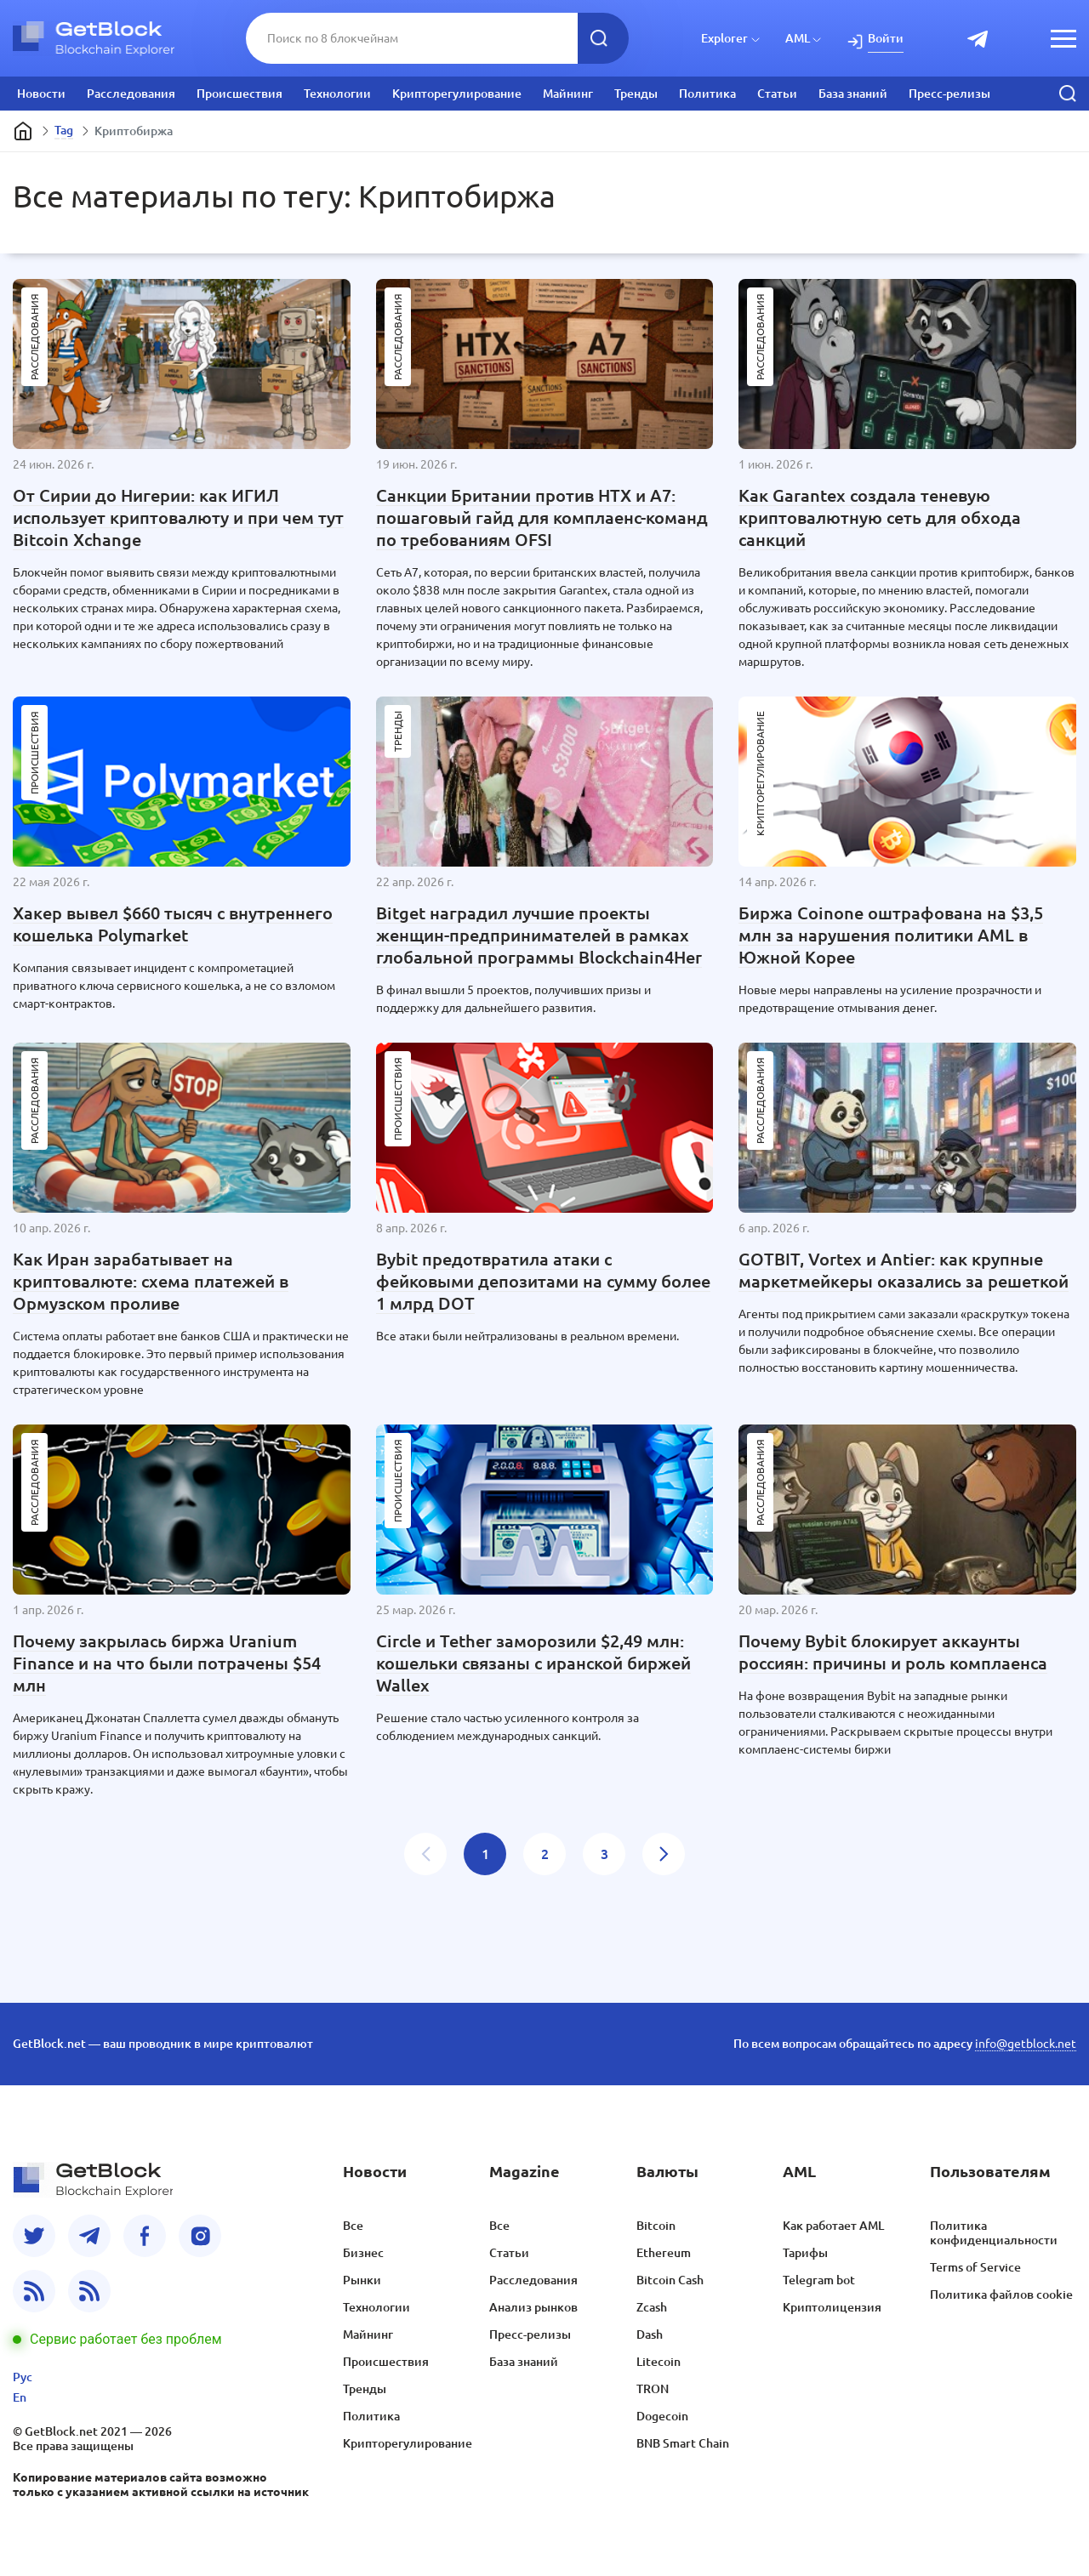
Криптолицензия (832, 2307)
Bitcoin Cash (670, 2280)
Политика (707, 93)
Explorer (724, 38)
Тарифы (805, 2253)
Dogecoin (662, 2416)
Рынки (362, 2280)
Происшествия (239, 93)
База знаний (852, 93)
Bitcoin (656, 2225)
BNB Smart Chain (682, 2443)
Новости (41, 93)
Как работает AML (833, 2225)
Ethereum (663, 2253)
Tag (63, 130)
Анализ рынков (533, 2307)
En (19, 2397)
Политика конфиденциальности (994, 2233)
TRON (652, 2389)
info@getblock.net (1025, 2043)
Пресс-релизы (949, 93)
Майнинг (568, 93)
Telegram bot (819, 2280)
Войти (886, 38)
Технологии (337, 93)
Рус (22, 2377)
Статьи (777, 93)
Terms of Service (975, 2267)
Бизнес (363, 2253)
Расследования (131, 93)
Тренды (636, 93)
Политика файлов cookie (1001, 2294)
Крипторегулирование (457, 93)
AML (797, 38)
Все (353, 2225)
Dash (649, 2334)
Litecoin (658, 2361)
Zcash (651, 2307)
